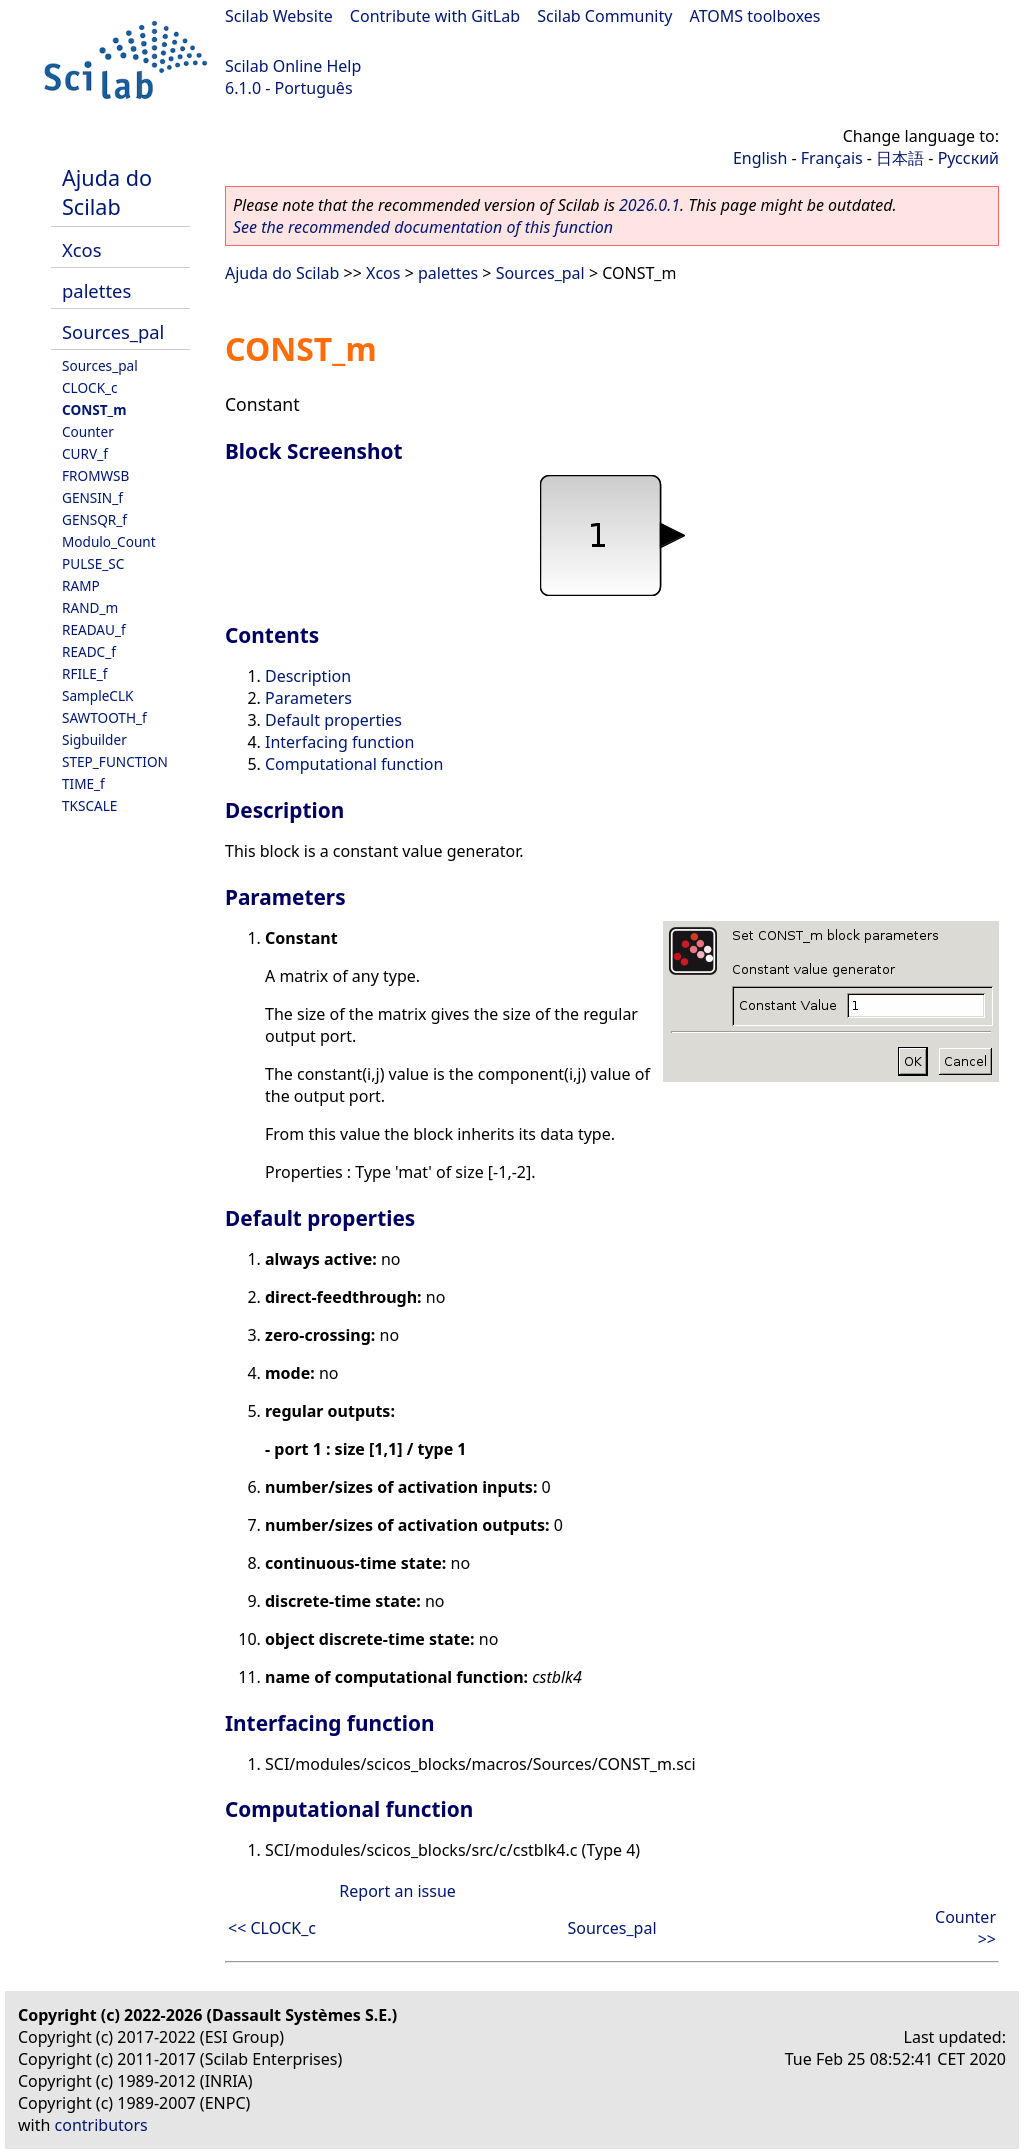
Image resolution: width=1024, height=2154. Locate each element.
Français (832, 158)
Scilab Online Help (293, 66)
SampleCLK (97, 695)
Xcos (82, 249)
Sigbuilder (94, 739)
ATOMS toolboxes (755, 16)
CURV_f (85, 453)
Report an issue (397, 1891)
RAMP (81, 585)
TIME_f (83, 783)
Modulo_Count (109, 541)
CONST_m (94, 409)
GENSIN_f (92, 497)
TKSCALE (89, 805)
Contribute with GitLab (435, 16)
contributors (101, 2125)
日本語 (900, 158)
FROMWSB (95, 475)
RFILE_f (85, 673)
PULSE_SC (93, 563)
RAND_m (90, 607)
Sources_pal (113, 331)
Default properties (333, 720)
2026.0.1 (649, 205)
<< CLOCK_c (272, 1928)
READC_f (89, 651)
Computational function (354, 764)
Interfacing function (339, 742)
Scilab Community (604, 16)
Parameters (308, 698)
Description (308, 676)
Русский (968, 158)
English (760, 158)
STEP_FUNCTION (115, 761)
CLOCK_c (90, 387)
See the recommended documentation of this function (423, 227)
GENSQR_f (94, 519)
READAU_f (94, 629)
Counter (88, 431)
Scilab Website (279, 16)
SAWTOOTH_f (104, 717)
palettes (96, 290)
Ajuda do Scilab (107, 192)
